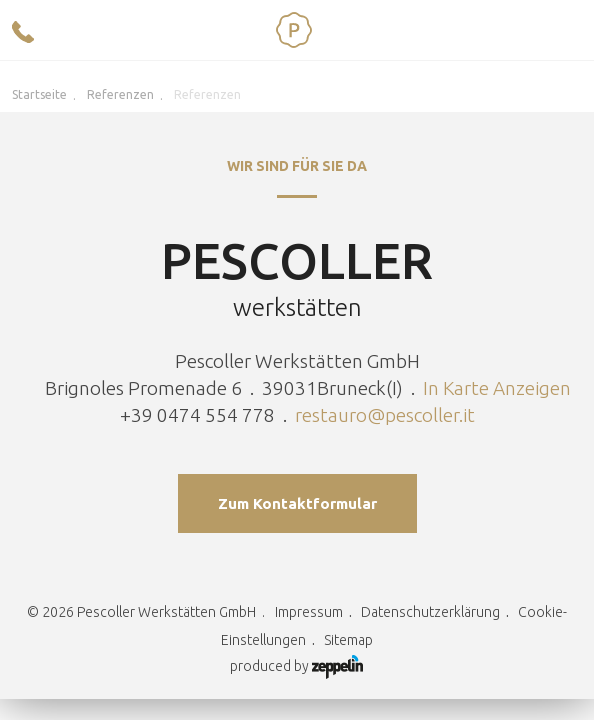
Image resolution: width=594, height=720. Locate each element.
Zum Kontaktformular (297, 503)
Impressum (309, 612)
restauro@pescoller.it (385, 415)
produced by (296, 667)
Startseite (39, 94)
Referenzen (120, 94)
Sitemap (348, 640)
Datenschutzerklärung (430, 612)
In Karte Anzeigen (497, 388)
